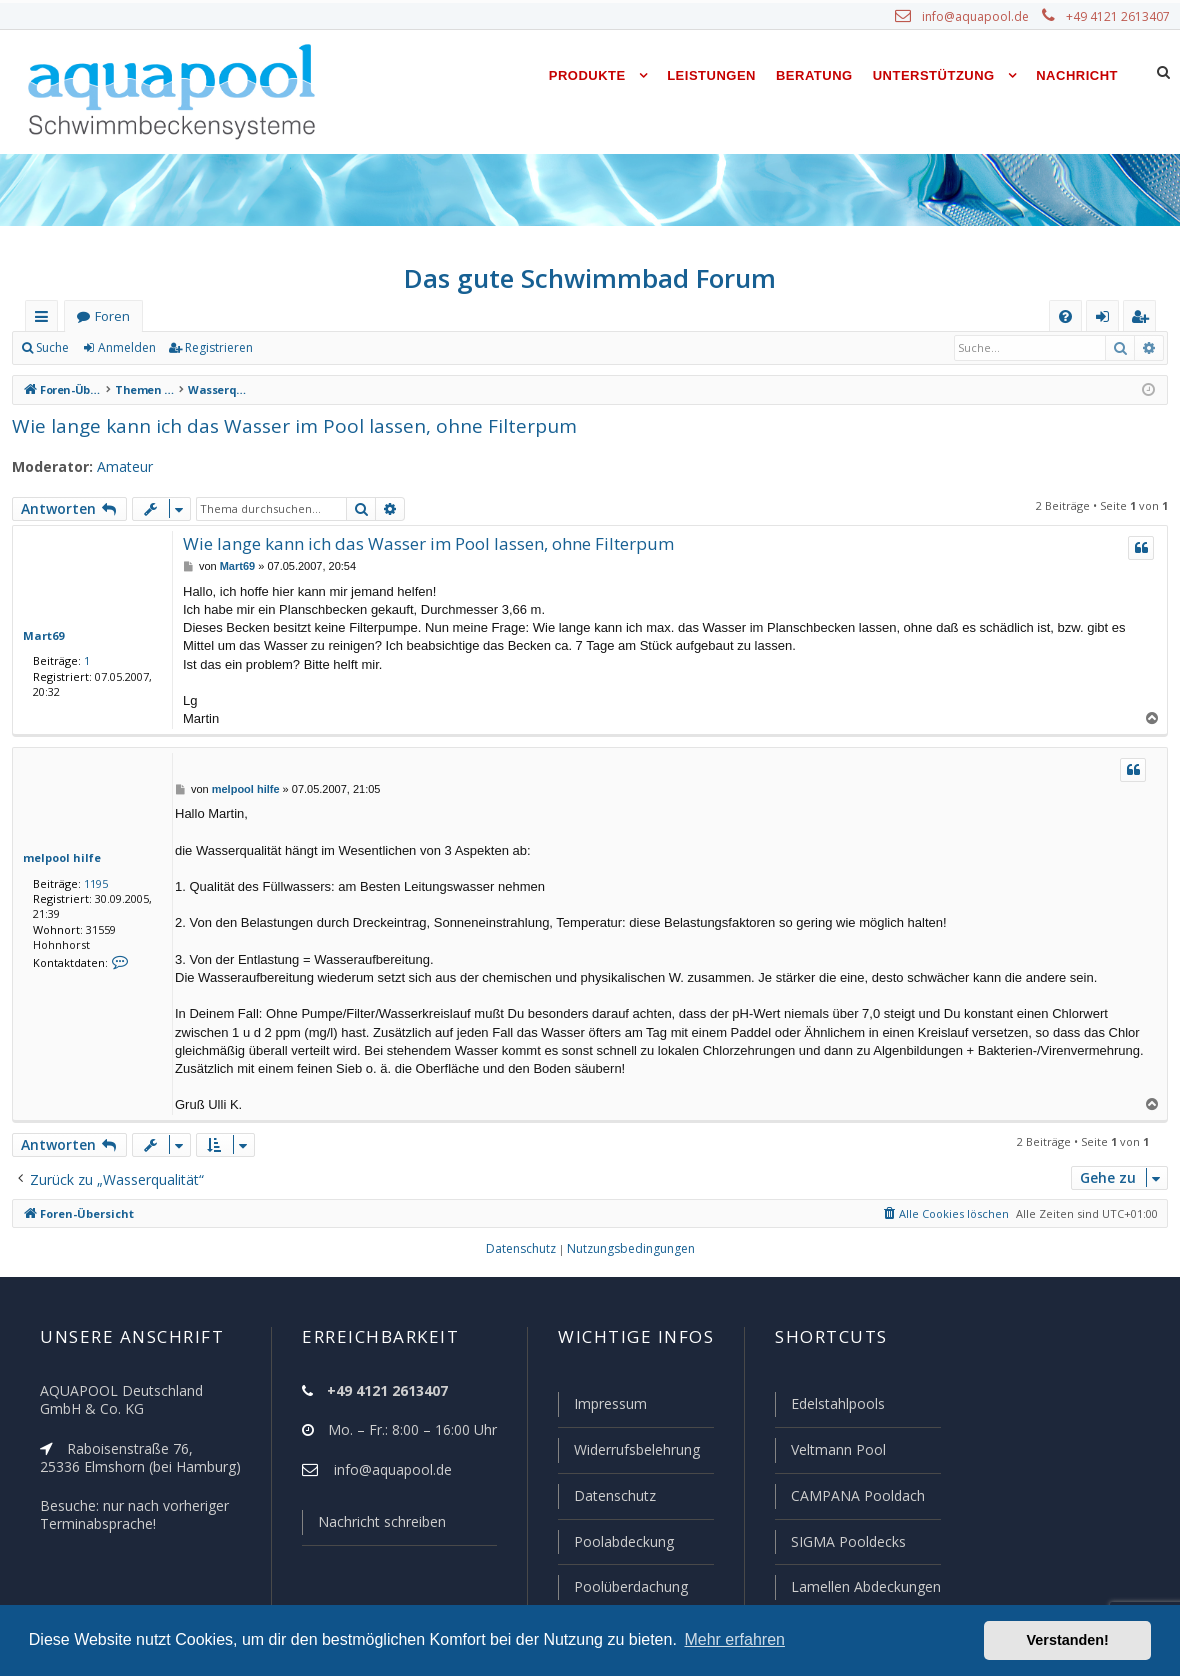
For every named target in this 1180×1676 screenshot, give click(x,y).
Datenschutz (606, 1498)
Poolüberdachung (622, 1587)
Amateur (115, 467)
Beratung (814, 75)
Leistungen (711, 75)
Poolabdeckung (615, 1543)
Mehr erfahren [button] (734, 1639)
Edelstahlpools (836, 1408)
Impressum (601, 1408)
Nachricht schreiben (375, 1526)
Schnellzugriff (45, 320)
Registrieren (215, 348)
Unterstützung (934, 75)
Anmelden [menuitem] (1107, 320)
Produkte (587, 75)
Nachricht (1077, 75)
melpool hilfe (57, 857)
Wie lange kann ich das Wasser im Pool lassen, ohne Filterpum (278, 425)
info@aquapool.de (983, 17)
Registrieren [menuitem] (1144, 320)
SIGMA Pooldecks (847, 1543)
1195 (92, 883)
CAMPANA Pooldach (856, 1498)
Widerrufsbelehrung (628, 1453)
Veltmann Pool (836, 1453)
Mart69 (40, 635)
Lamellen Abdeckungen (864, 1587)
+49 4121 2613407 (1120, 17)
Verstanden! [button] (1068, 1640)
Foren (112, 316)
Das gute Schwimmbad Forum (590, 278)
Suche (53, 348)
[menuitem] (1065, 316)
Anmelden (126, 348)
